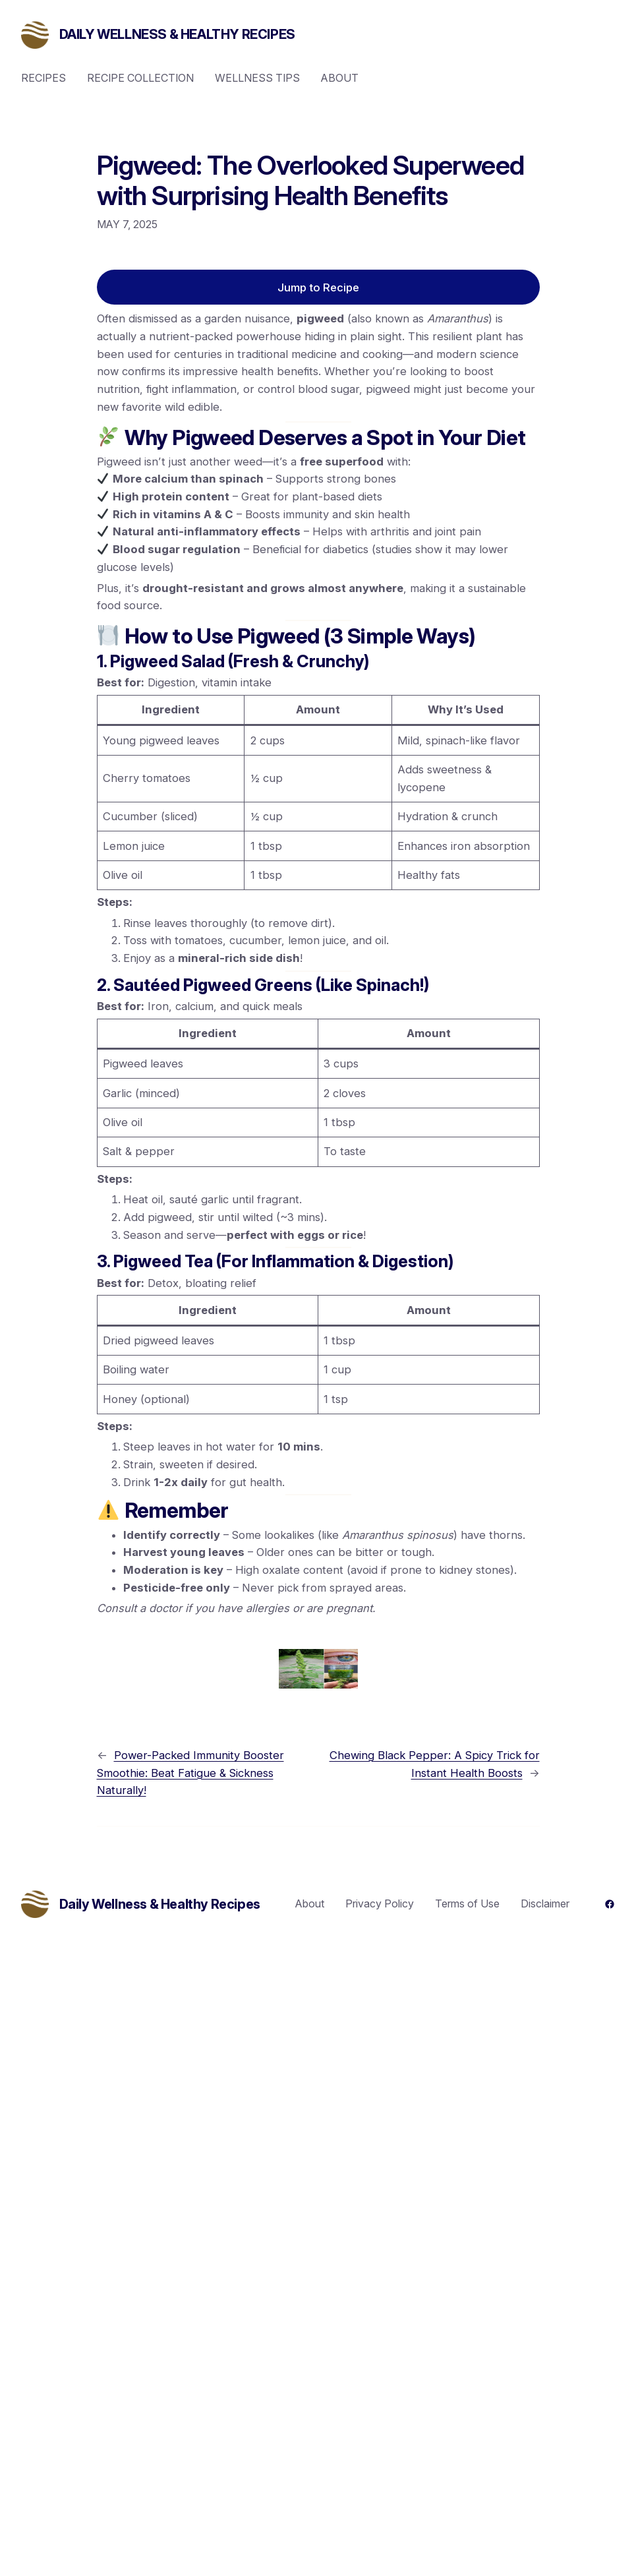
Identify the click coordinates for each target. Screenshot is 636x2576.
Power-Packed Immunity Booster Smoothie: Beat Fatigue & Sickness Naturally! (190, 1773)
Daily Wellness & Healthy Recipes (177, 34)
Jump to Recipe (318, 287)
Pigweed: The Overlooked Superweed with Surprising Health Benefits (311, 180)
